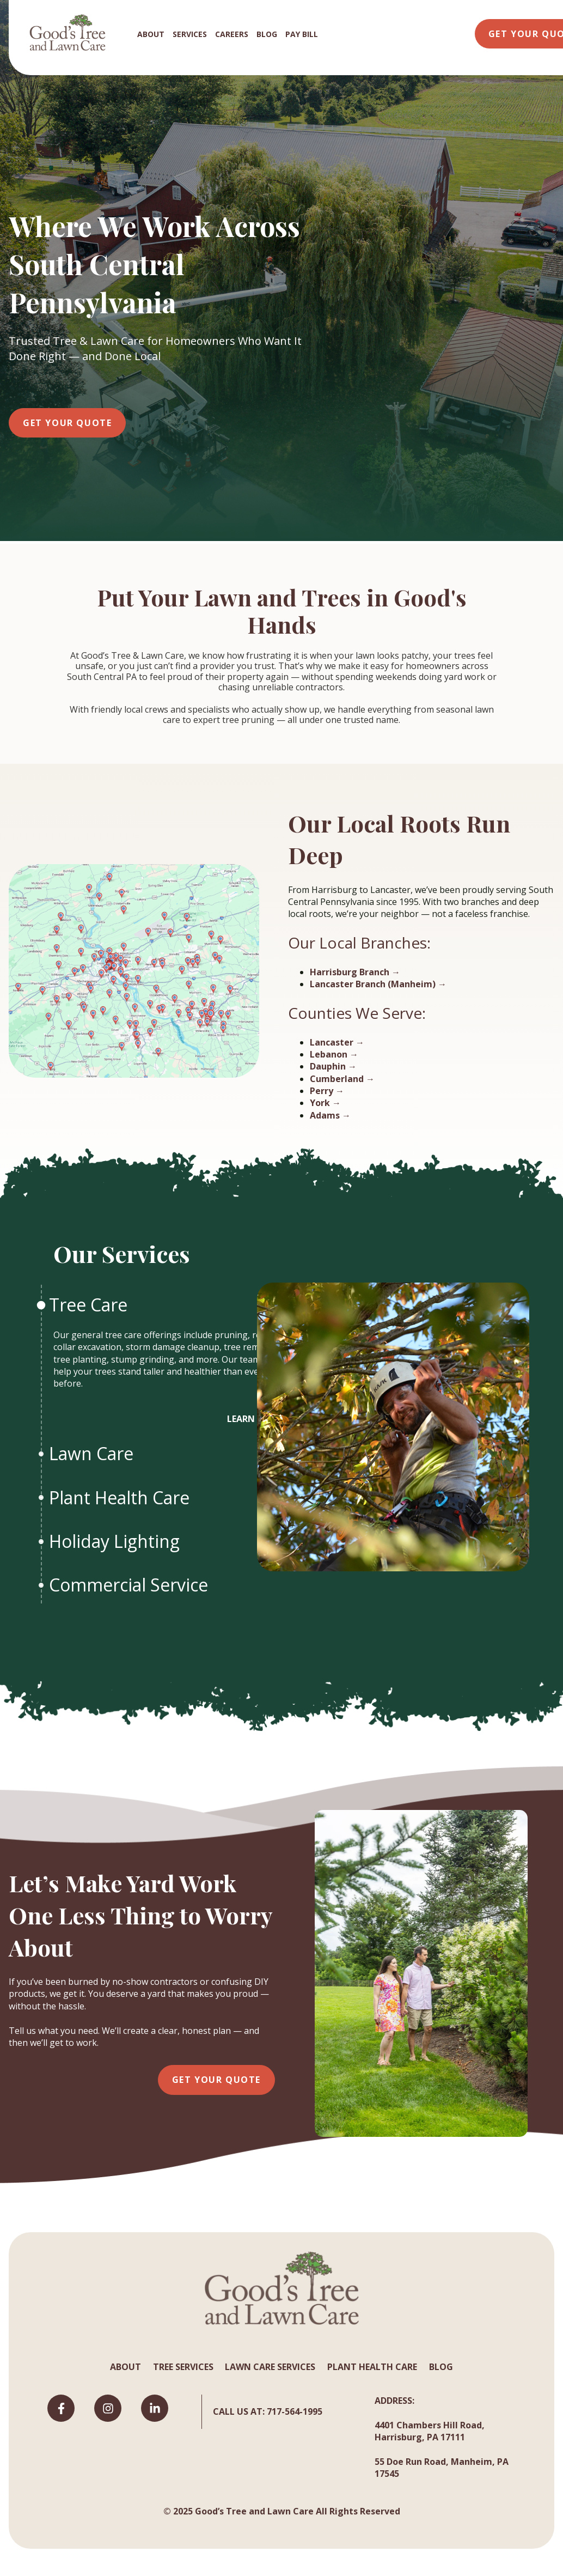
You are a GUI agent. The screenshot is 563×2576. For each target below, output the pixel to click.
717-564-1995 (294, 2411)
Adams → (330, 1115)
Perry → (327, 1091)
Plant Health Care (121, 1497)
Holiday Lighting (116, 1541)
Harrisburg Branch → (355, 972)
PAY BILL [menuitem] (301, 34)
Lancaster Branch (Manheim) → (378, 984)
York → (325, 1103)
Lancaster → (337, 1042)
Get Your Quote (67, 423)
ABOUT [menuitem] (150, 34)
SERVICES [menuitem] (190, 34)
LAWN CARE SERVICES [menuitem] (270, 2367)
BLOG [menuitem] (266, 34)
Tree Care (90, 1304)
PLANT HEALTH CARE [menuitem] (372, 2367)
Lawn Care (93, 1453)
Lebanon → (334, 1054)
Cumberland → (342, 1079)
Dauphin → (333, 1066)
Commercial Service (130, 1584)
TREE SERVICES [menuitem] (183, 2367)
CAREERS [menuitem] (231, 34)
